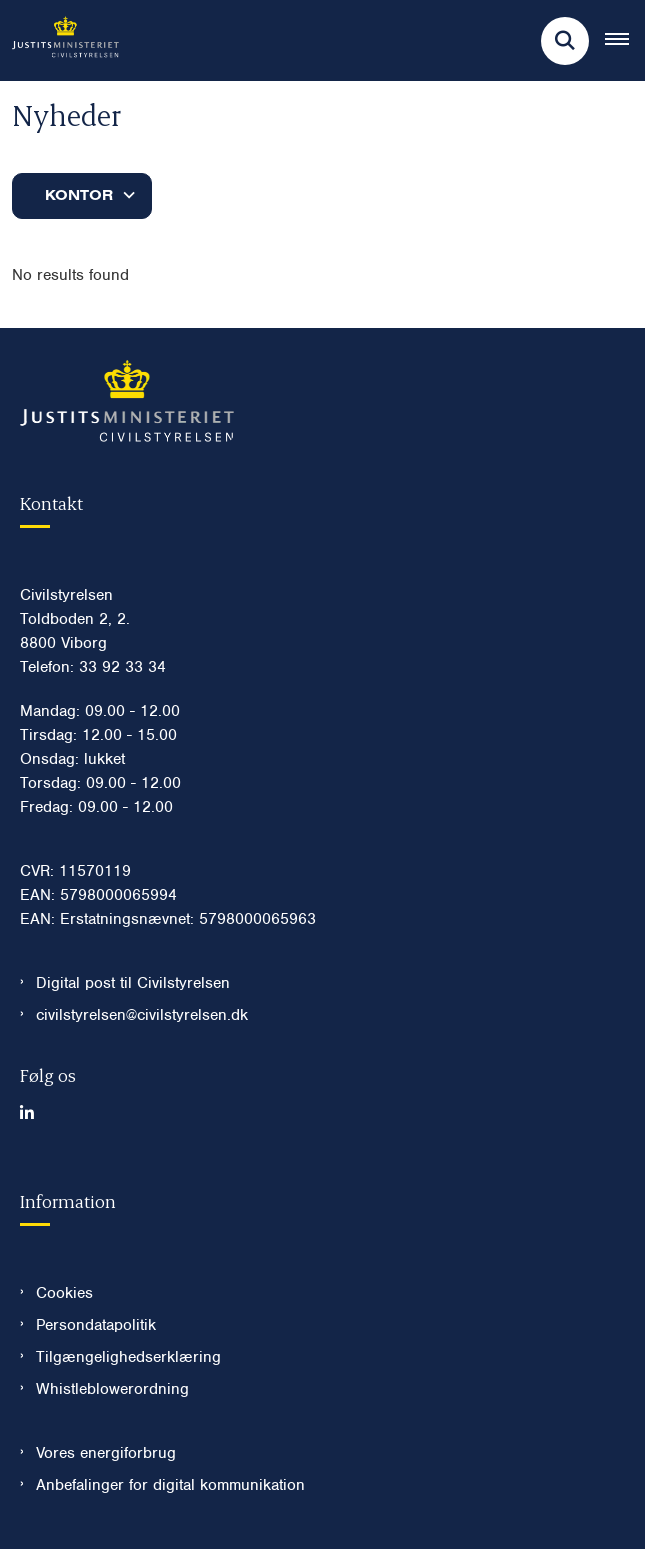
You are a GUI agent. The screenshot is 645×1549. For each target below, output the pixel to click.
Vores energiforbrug (106, 1453)
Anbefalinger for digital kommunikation (170, 1485)
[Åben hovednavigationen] (625, 41)
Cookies (64, 1293)
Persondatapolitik (96, 1325)
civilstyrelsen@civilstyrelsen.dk (142, 1015)
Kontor (79, 195)
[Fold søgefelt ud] (565, 41)
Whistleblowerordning (112, 1389)
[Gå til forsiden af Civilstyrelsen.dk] (59, 40)
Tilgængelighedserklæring (128, 1357)
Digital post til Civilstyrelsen (133, 983)
